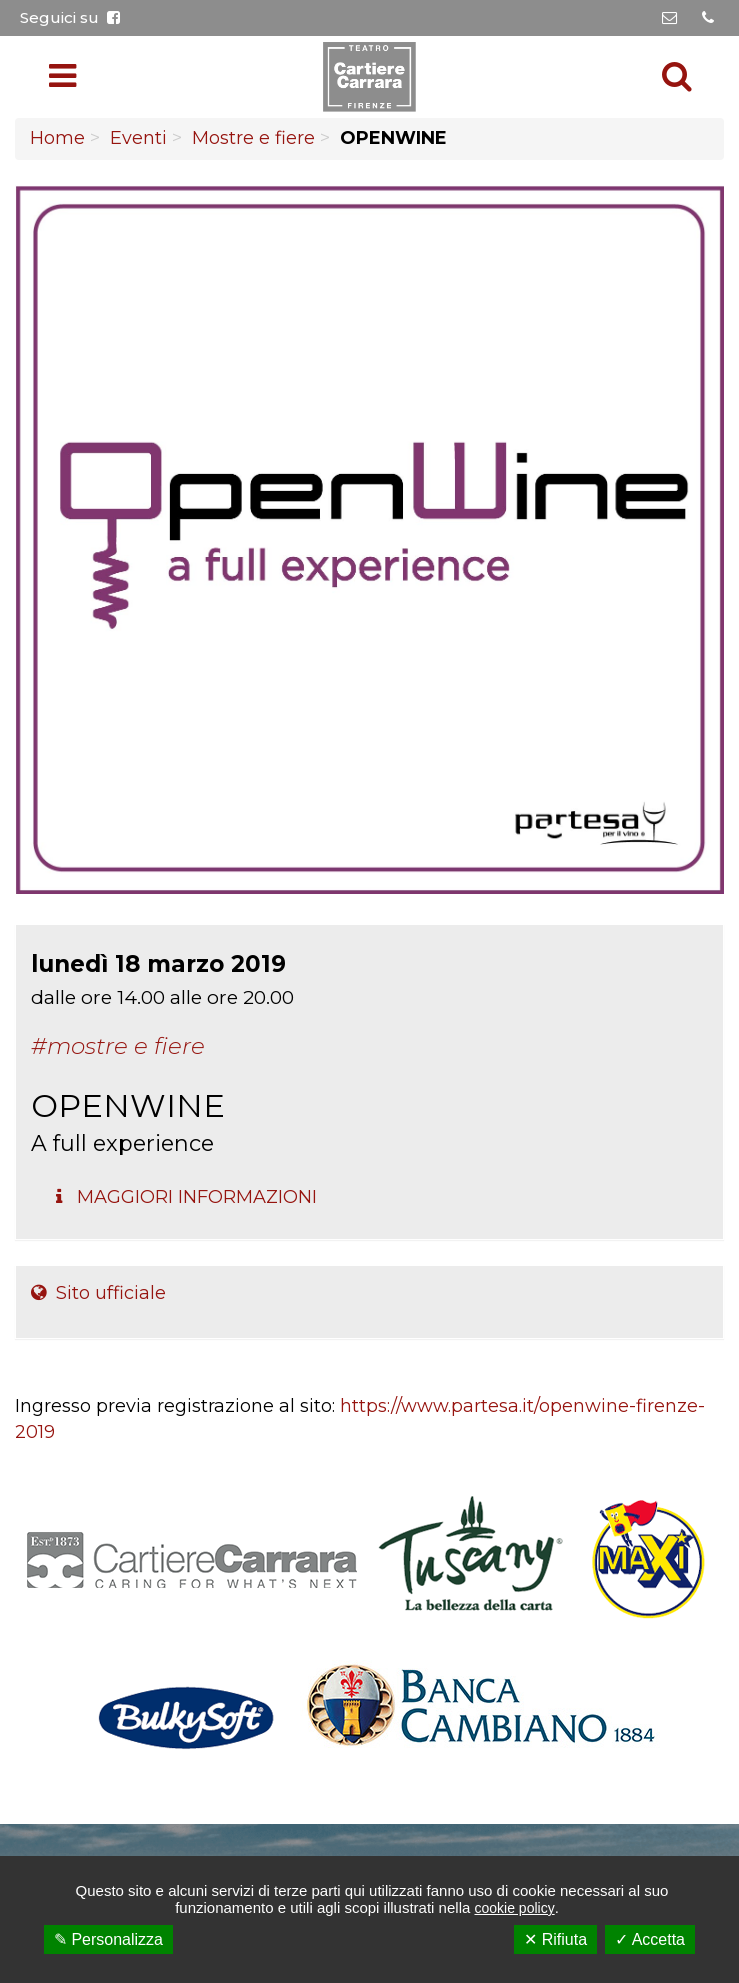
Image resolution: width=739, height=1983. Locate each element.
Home (57, 138)
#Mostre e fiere (118, 1046)
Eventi (138, 138)
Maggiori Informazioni (186, 1197)
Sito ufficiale (98, 1293)
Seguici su (70, 17)
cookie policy (514, 1908)
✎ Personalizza (108, 1939)
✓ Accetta (650, 1939)
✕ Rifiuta (555, 1939)
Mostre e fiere (253, 138)
